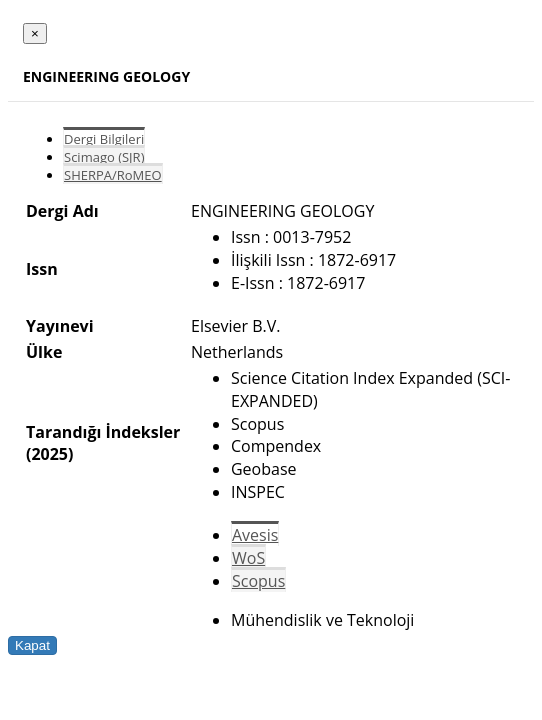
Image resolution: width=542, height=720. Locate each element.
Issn (42, 269)
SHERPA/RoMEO (113, 175)
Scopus (258, 581)
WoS (248, 558)
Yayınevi (60, 326)
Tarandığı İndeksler (103, 432)
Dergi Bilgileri (104, 139)
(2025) (49, 454)
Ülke (44, 352)
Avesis (255, 535)
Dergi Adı (62, 211)
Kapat (32, 645)
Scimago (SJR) (104, 157)
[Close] (35, 33)
